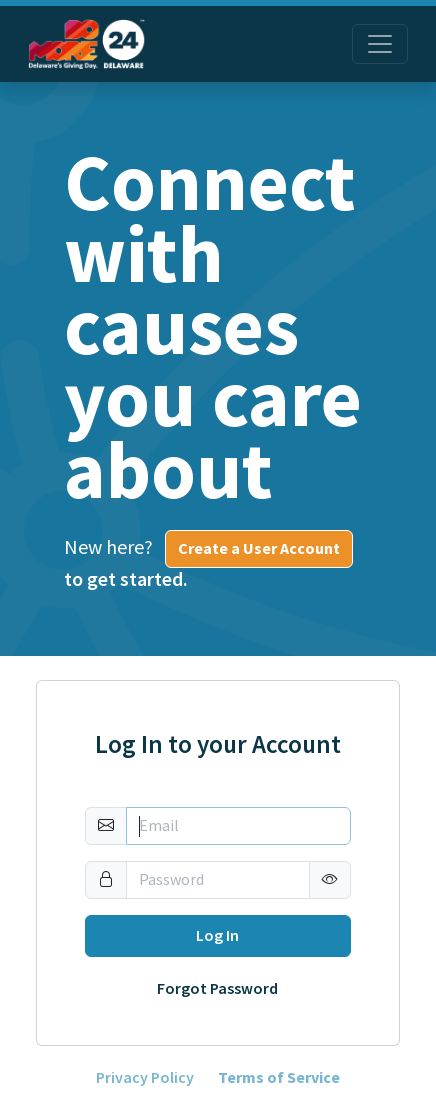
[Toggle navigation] (380, 44)
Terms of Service (279, 1078)
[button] (330, 880)
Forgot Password (217, 989)
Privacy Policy (145, 1078)
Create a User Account (259, 548)
